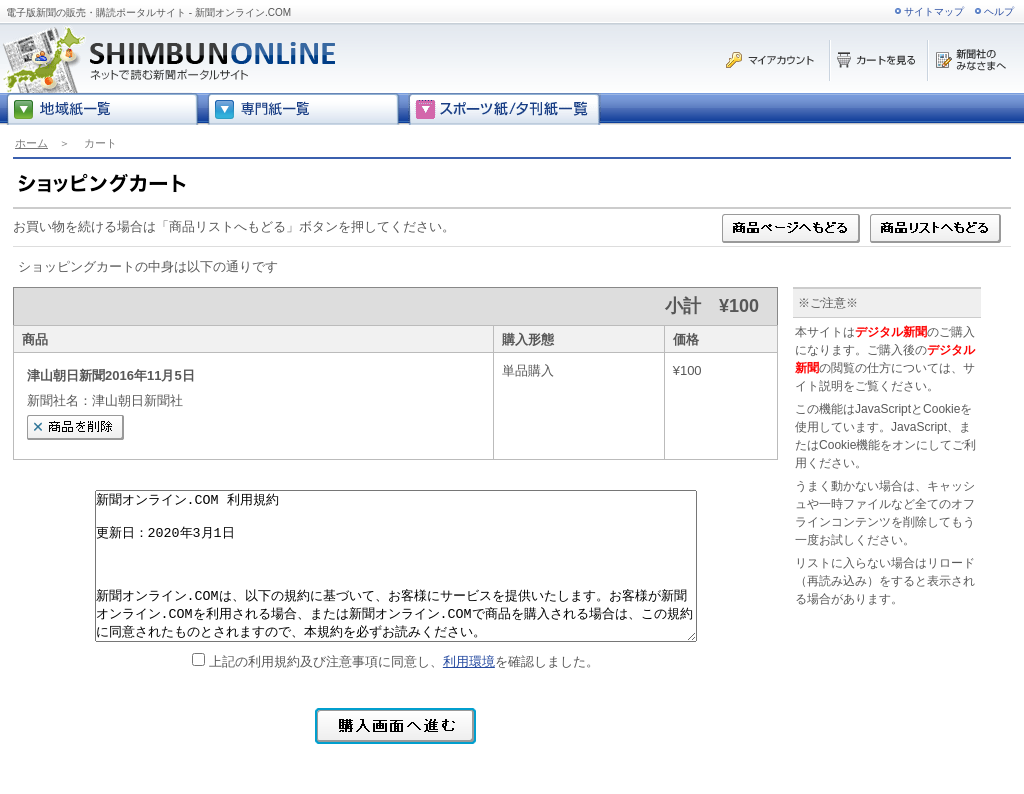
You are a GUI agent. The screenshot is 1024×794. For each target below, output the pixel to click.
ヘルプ (999, 11)
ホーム (31, 143)
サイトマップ (934, 11)
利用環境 (469, 661)
